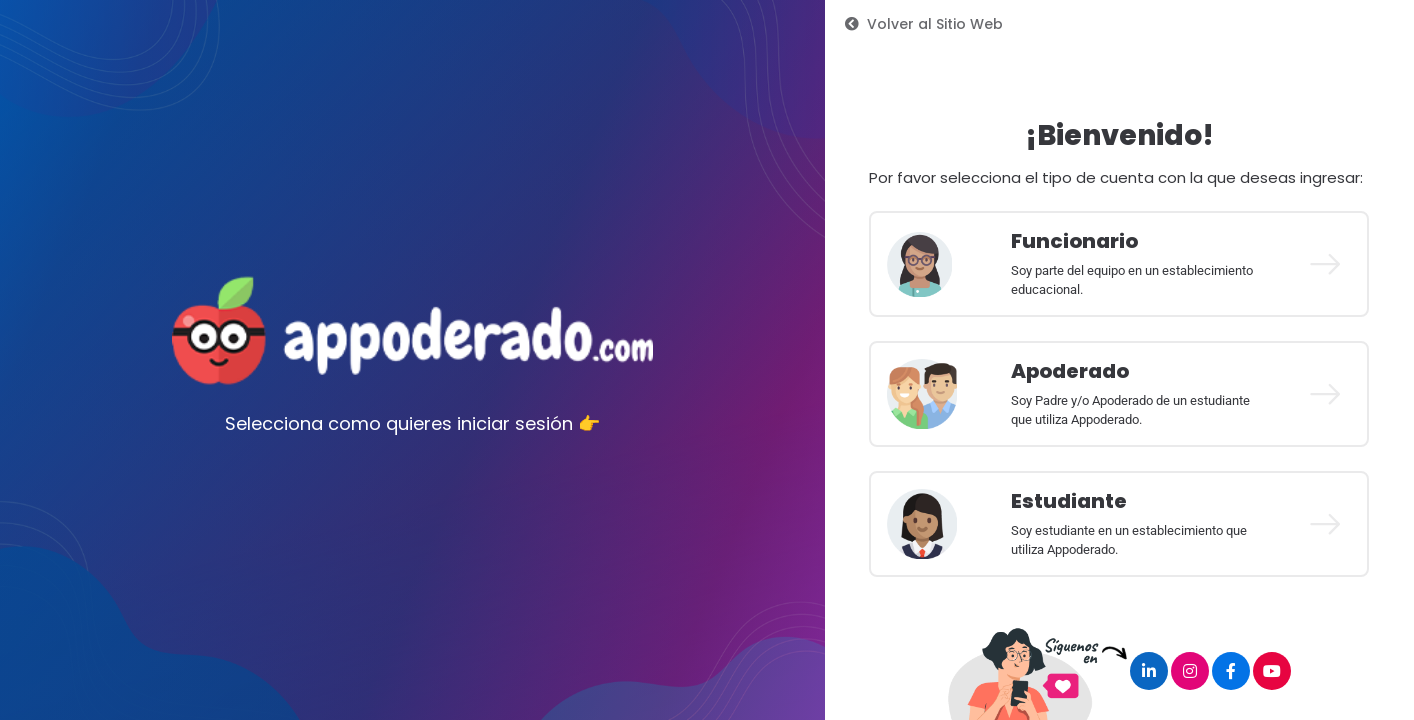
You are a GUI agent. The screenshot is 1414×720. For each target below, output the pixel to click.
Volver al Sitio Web (924, 24)
